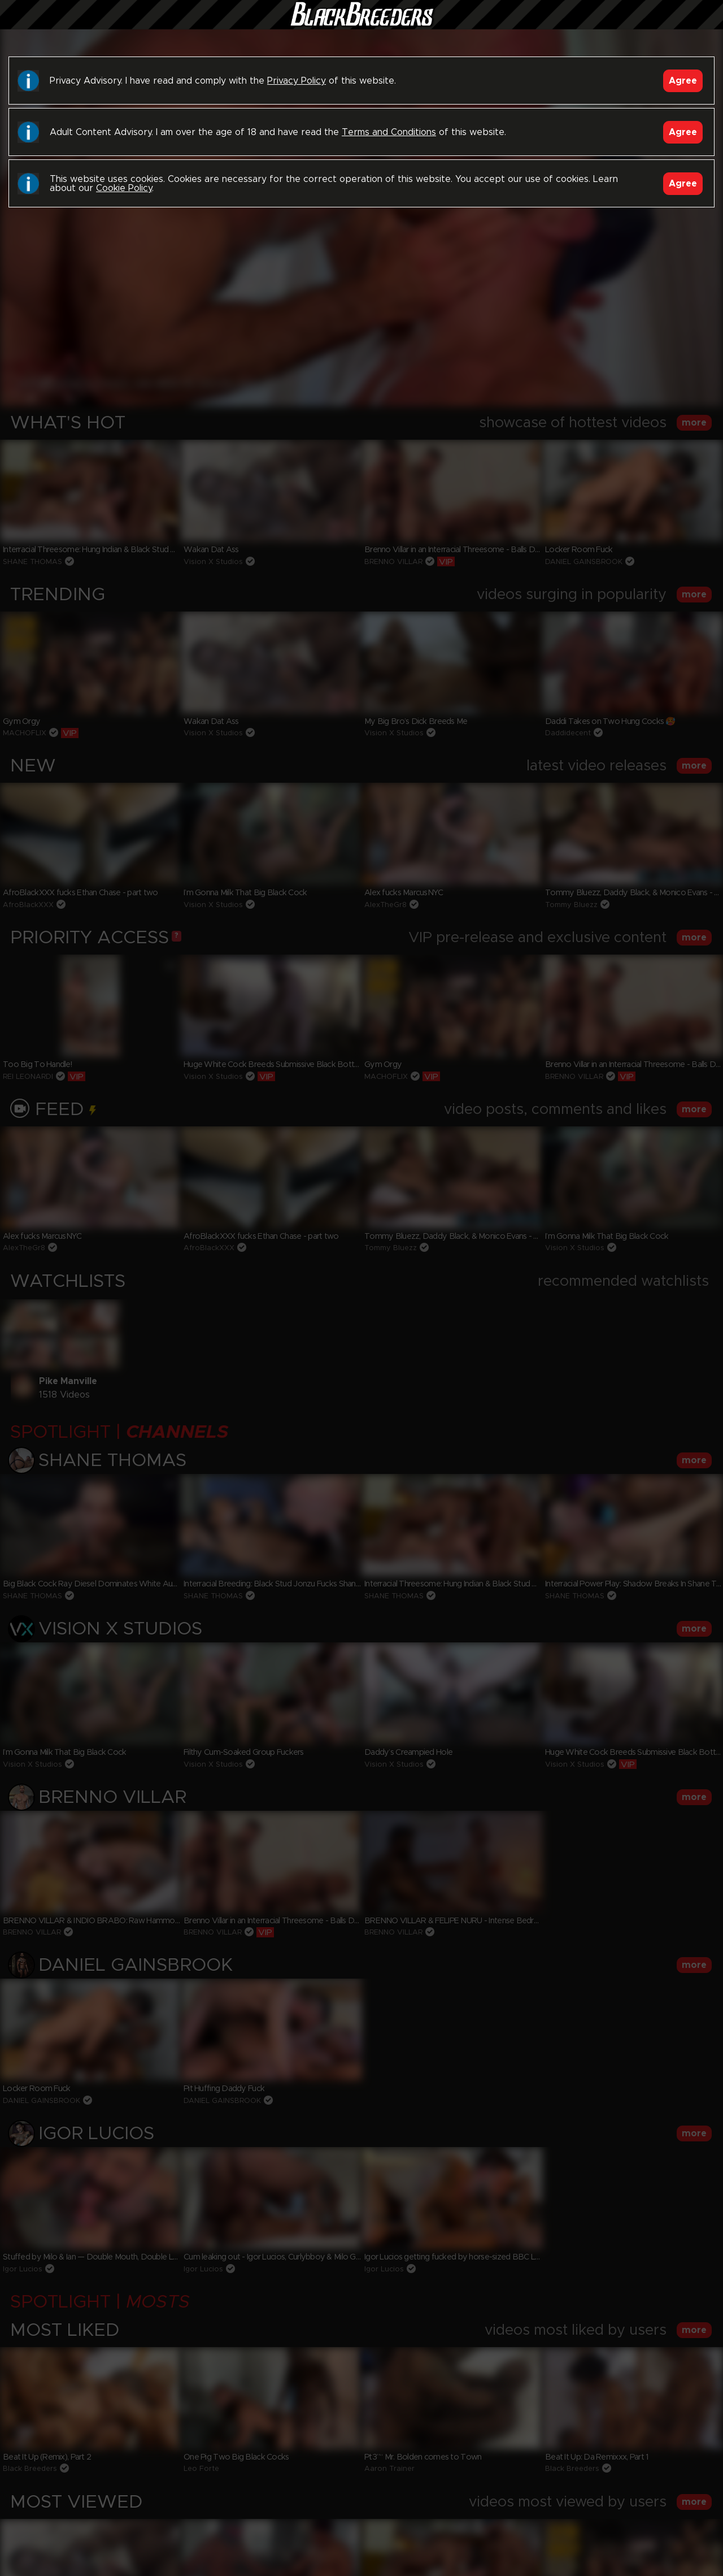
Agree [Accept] (683, 80)
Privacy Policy (296, 80)
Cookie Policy (124, 188)
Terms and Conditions (389, 132)
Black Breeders (361, 25)
